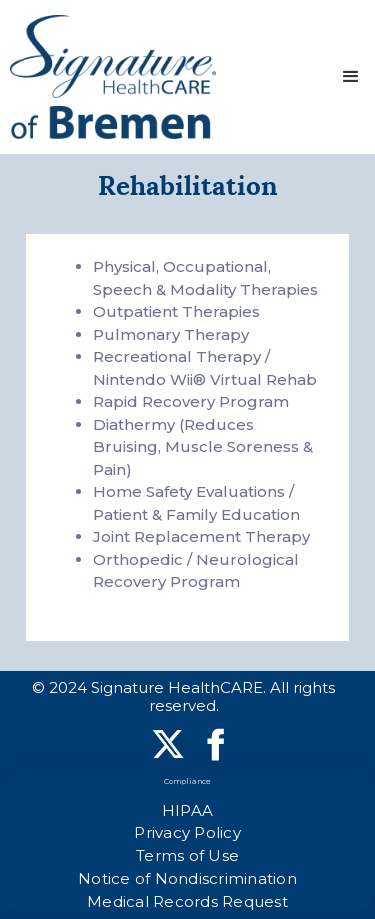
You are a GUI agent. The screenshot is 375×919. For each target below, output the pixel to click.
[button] (351, 77)
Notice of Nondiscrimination (187, 878)
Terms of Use (187, 855)
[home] (113, 77)
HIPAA (187, 810)
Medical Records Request (187, 901)
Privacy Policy (187, 832)
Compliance (188, 781)
